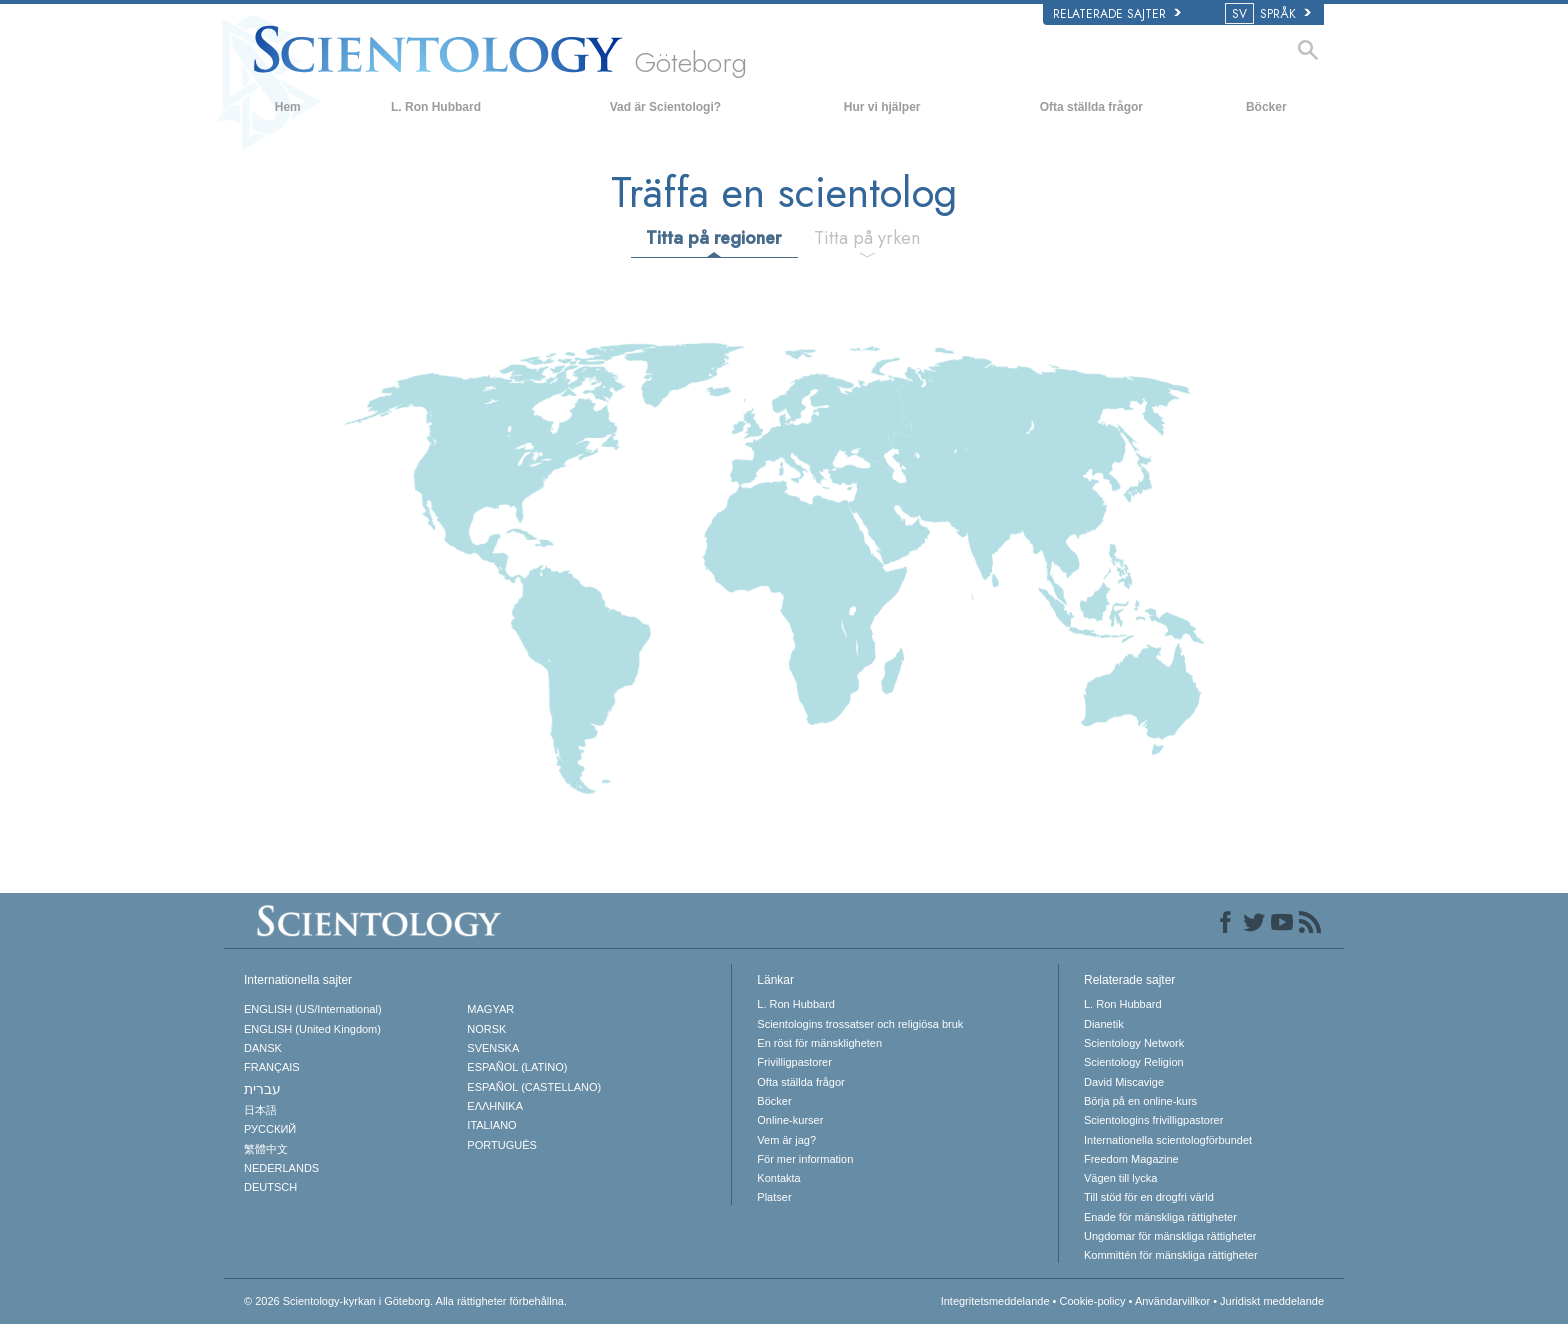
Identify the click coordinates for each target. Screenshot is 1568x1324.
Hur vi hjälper (882, 107)
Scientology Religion (1134, 1062)
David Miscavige (1124, 1082)
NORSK (486, 1029)
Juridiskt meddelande (1272, 1301)
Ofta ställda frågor (1091, 107)
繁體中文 (266, 1149)
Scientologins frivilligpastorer (1153, 1120)
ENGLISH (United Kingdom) (312, 1029)
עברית (262, 1089)
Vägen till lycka (1120, 1178)
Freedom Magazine (1131, 1159)
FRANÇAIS (272, 1067)
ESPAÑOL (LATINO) (517, 1067)
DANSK (263, 1048)
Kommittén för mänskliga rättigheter (1171, 1255)
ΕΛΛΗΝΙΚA (495, 1106)
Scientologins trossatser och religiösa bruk (860, 1024)
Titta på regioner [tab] (713, 238)
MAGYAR (490, 1009)
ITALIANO (491, 1125)
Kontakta (778, 1178)
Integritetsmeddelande (995, 1301)
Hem (288, 107)
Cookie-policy (1092, 1301)
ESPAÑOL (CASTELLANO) (534, 1087)
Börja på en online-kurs (1140, 1101)
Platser (774, 1197)
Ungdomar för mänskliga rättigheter (1170, 1236)
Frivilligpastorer (794, 1062)
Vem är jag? (786, 1140)
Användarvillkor (1172, 1301)
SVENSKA (493, 1048)
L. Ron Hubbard (436, 107)
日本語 (260, 1110)
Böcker (1266, 107)
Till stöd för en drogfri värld (1149, 1197)
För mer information (805, 1159)
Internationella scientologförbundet (1168, 1140)
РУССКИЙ (270, 1129)
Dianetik (1104, 1024)
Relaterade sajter (1117, 14)
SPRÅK (1269, 14)
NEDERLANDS (281, 1168)
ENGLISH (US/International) (313, 1009)
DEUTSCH (270, 1187)
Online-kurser (790, 1120)
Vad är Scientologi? (665, 107)
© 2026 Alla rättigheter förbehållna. (405, 1301)
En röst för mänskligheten (819, 1043)
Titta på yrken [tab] (867, 238)
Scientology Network (1134, 1043)
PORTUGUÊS (501, 1145)
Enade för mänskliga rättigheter (1160, 1217)
